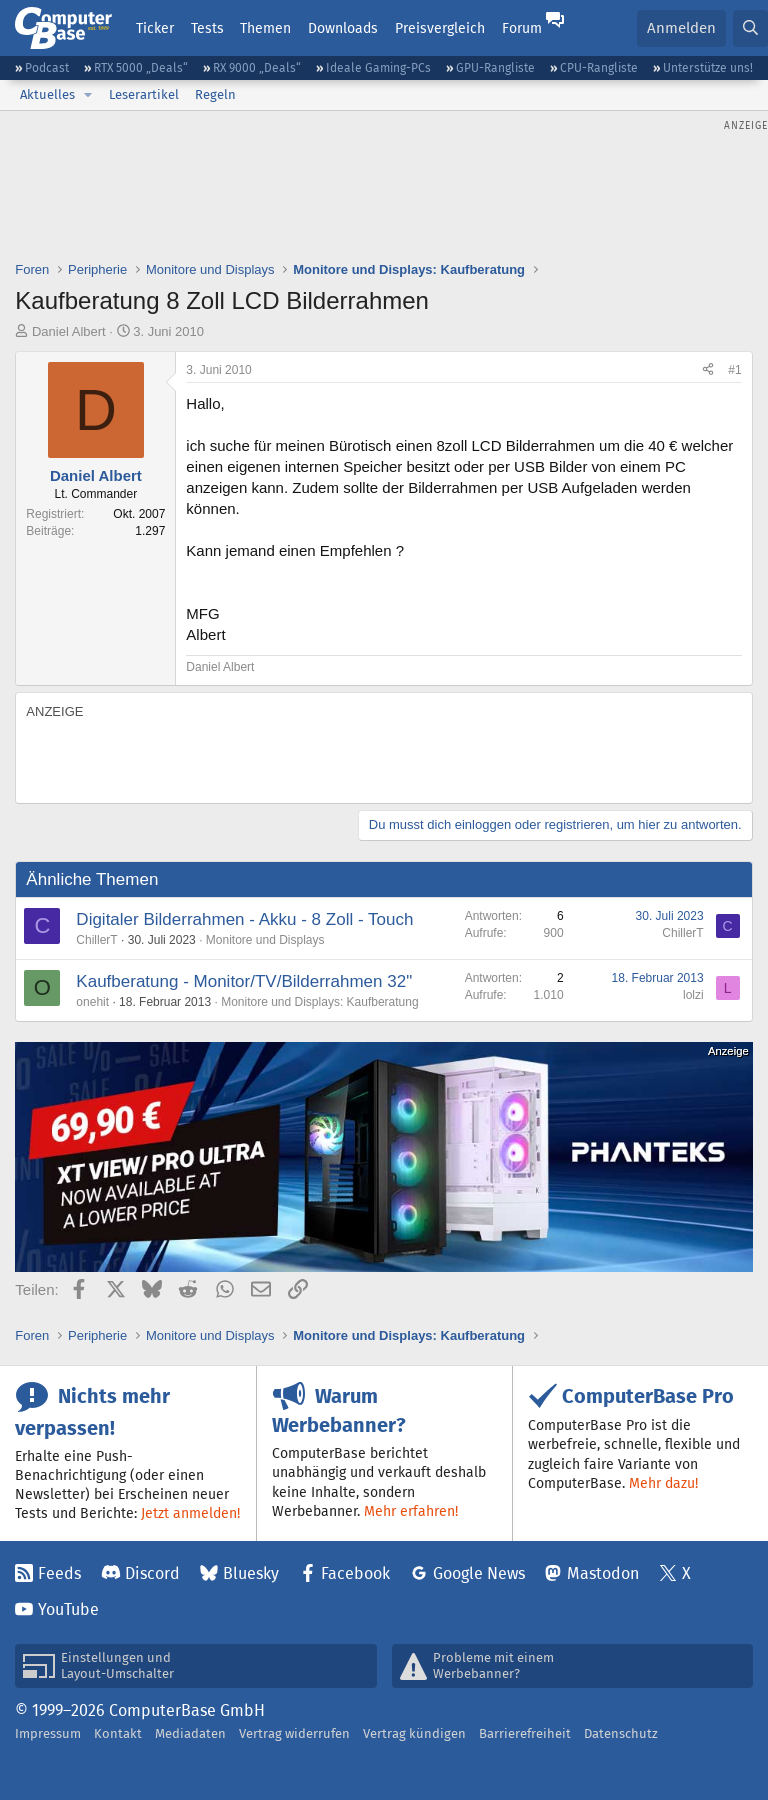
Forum (522, 28)
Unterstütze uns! (708, 67)
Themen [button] (265, 28)
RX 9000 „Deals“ (257, 67)
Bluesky (251, 1573)
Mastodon (603, 1573)
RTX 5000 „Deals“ (141, 67)
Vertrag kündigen (414, 1733)
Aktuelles (47, 94)
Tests (207, 28)
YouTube (68, 1609)
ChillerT (96, 940)
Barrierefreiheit (525, 1733)
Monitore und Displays (265, 940)
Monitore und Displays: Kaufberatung (319, 1002)
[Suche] (750, 28)
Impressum (48, 1733)
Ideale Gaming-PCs (378, 67)
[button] (88, 95)
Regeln (215, 94)
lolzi (693, 995)
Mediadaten (190, 1733)
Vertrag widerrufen (294, 1733)
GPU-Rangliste (495, 67)
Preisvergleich (440, 28)
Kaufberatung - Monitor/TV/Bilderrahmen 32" (244, 981)
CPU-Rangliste (599, 67)
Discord (152, 1573)
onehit (92, 1002)
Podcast (47, 67)
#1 (734, 370)
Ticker (155, 28)
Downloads (343, 28)
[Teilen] (708, 370)
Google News (479, 1573)
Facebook (355, 1573)
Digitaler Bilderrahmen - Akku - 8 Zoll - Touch (244, 919)
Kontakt (118, 1733)
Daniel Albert (69, 331)
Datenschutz (621, 1733)
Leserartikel (144, 94)
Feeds (59, 1573)
